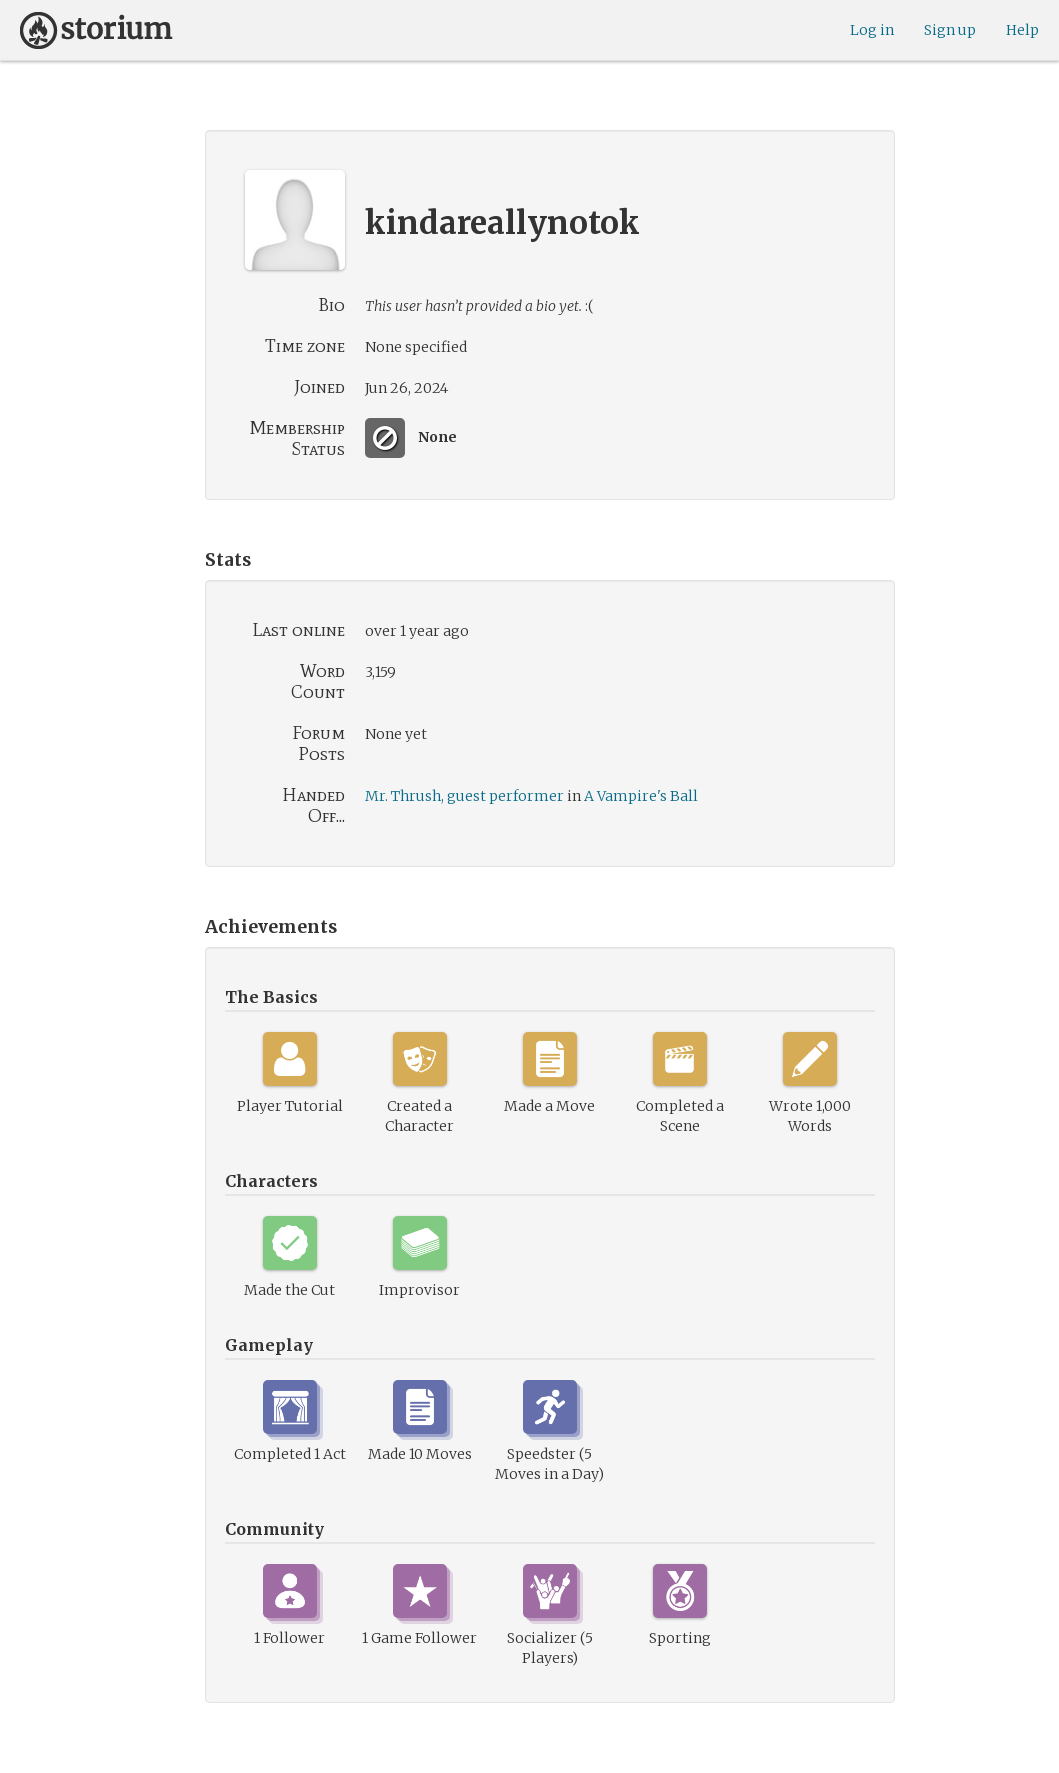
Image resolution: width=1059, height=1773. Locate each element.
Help (1022, 30)
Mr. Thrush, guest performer (464, 796)
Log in (872, 30)
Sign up (950, 30)
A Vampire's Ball (641, 796)
